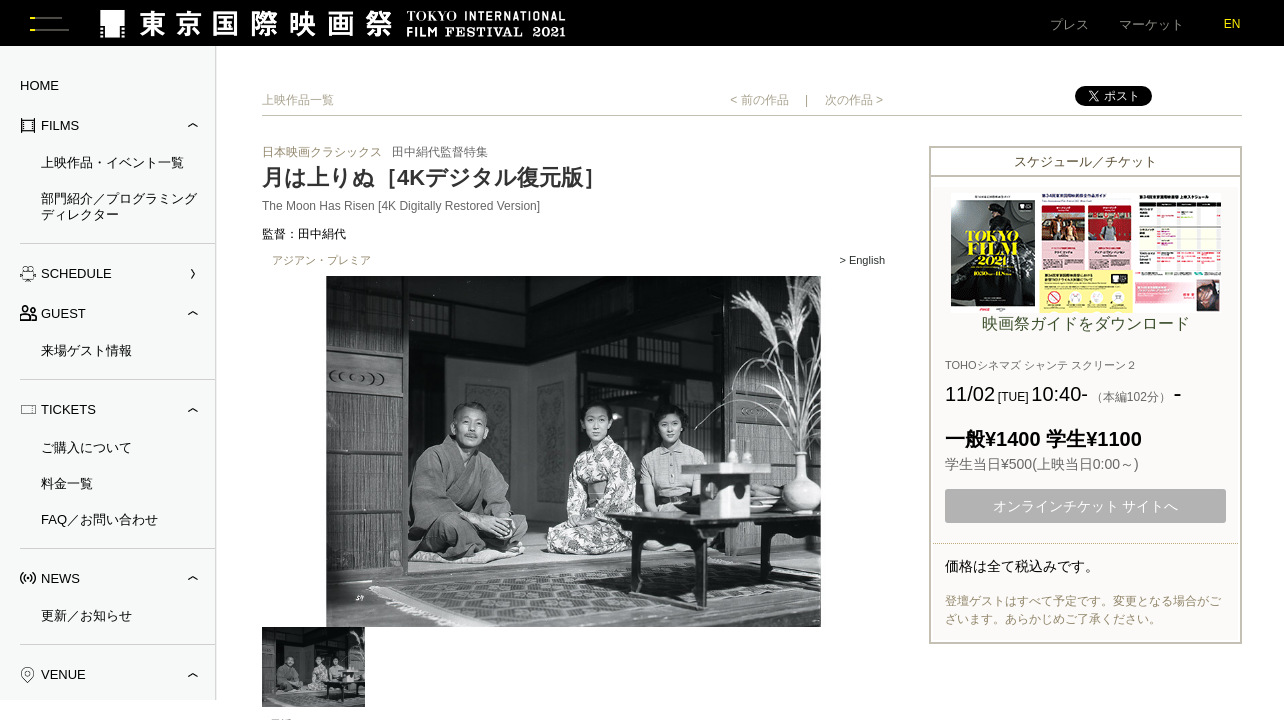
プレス (1069, 24)
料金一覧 (67, 486)
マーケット (1151, 24)
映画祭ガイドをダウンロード (1086, 327)
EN (1232, 24)
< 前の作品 (759, 104)
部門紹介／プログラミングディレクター (119, 210)
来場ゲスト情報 (86, 354)
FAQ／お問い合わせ (99, 522)
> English (862, 264)
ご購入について (86, 450)
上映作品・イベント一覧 (112, 166)
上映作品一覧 (298, 104)
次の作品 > (854, 104)
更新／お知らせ (86, 619)
